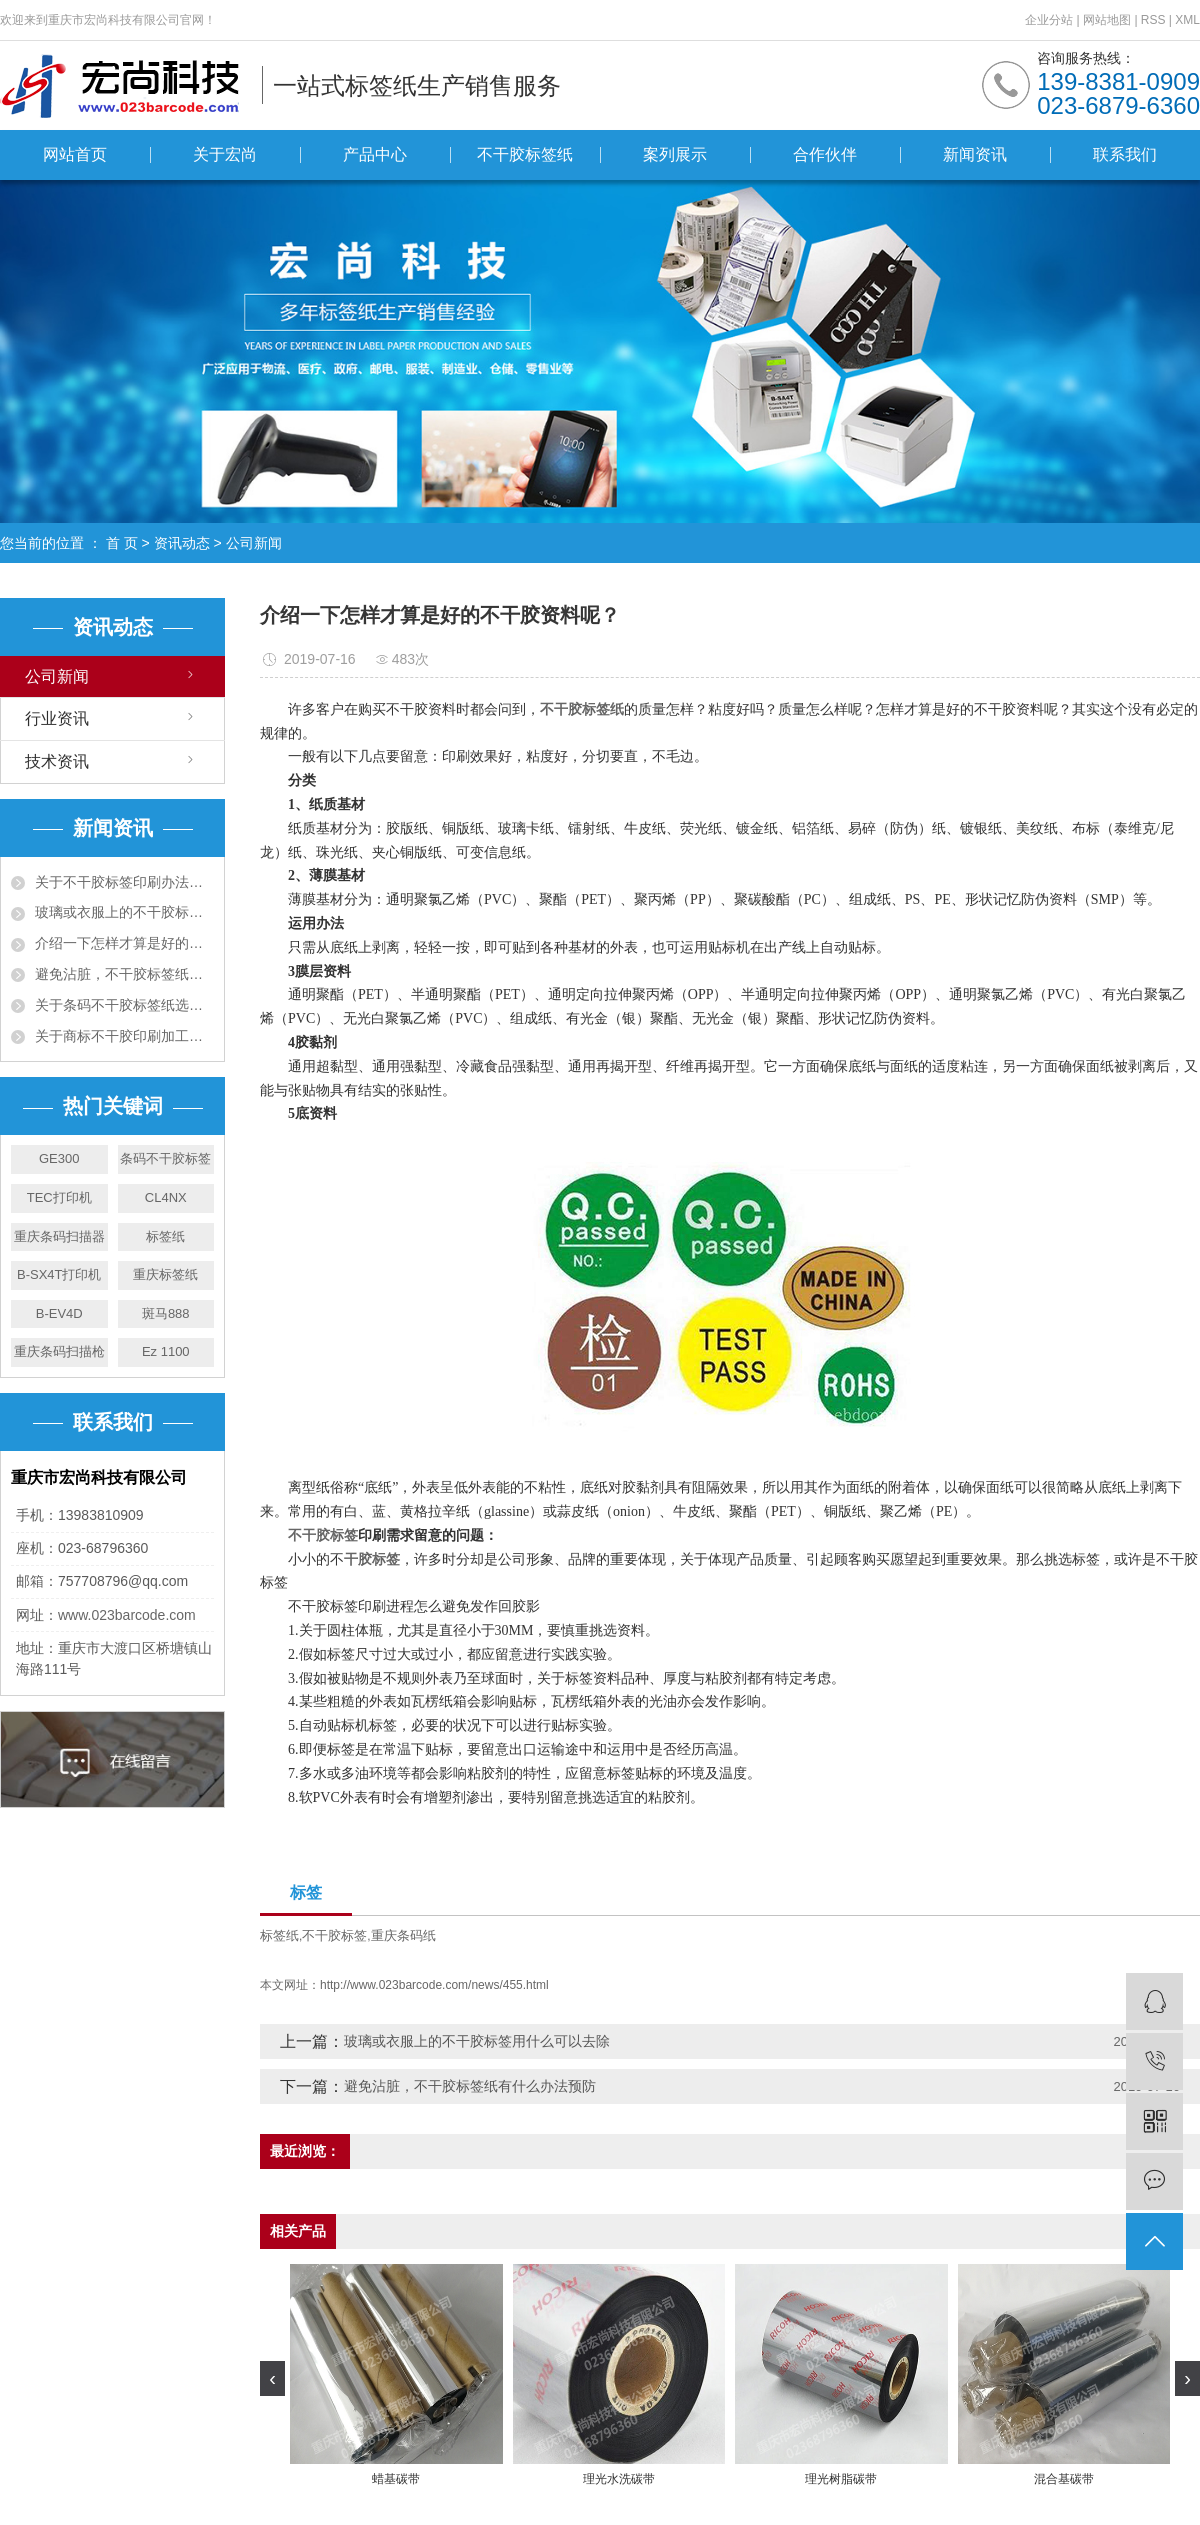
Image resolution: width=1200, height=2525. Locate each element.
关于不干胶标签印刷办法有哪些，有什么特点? (124, 882)
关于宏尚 (225, 154)
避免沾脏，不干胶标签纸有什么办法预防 (124, 974)
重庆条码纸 (403, 1935)
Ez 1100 (166, 1351)
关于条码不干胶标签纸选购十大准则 (124, 1005)
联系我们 (1125, 154)
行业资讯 (57, 718)
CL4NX (166, 1197)
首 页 (122, 543)
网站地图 (1108, 20)
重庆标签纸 (165, 1274)
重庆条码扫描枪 (59, 1351)
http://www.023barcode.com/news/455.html (434, 1985)
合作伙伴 (825, 154)
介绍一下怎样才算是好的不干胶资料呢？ (124, 943)
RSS (1153, 20)
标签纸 (165, 1236)
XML (1187, 20)
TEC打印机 (59, 1197)
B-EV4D (59, 1313)
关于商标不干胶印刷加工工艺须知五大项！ (124, 1036)
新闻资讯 (975, 154)
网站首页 (75, 154)
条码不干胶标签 (165, 1158)
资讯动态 (182, 543)
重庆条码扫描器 (59, 1236)
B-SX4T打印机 (59, 1274)
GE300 (59, 1158)
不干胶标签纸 (525, 154)
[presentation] (272, 2378)
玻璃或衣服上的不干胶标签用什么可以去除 (124, 912)
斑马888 (166, 1313)
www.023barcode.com (127, 1615)
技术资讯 (57, 761)
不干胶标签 (334, 1935)
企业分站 (1049, 20)
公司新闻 (254, 543)
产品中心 (375, 154)
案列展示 (675, 154)
